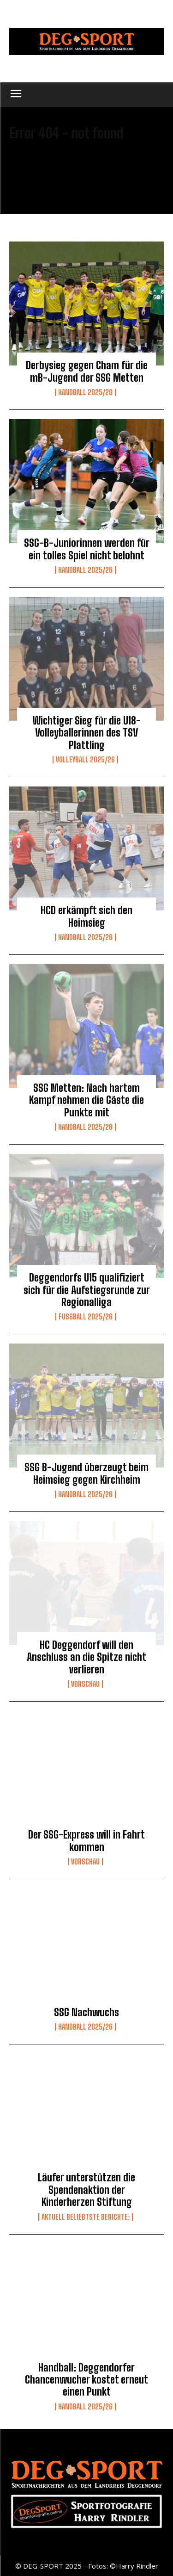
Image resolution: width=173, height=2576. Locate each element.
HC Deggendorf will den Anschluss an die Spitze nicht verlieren (86, 1657)
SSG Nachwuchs (86, 2012)
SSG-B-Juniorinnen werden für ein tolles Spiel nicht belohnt (86, 549)
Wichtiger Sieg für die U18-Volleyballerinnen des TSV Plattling (87, 732)
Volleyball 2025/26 (85, 759)
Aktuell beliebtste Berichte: (86, 2217)
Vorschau (85, 1684)
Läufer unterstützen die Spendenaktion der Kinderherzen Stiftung (86, 2189)
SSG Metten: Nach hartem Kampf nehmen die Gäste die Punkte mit (86, 1100)
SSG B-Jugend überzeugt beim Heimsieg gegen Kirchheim (86, 1473)
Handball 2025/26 (85, 392)
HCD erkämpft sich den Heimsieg (86, 916)
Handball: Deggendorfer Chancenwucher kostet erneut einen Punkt (86, 2379)
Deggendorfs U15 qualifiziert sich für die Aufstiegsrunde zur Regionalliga (87, 1289)
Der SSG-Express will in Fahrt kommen (86, 1840)
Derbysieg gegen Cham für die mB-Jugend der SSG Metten (87, 371)
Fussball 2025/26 (86, 1316)
